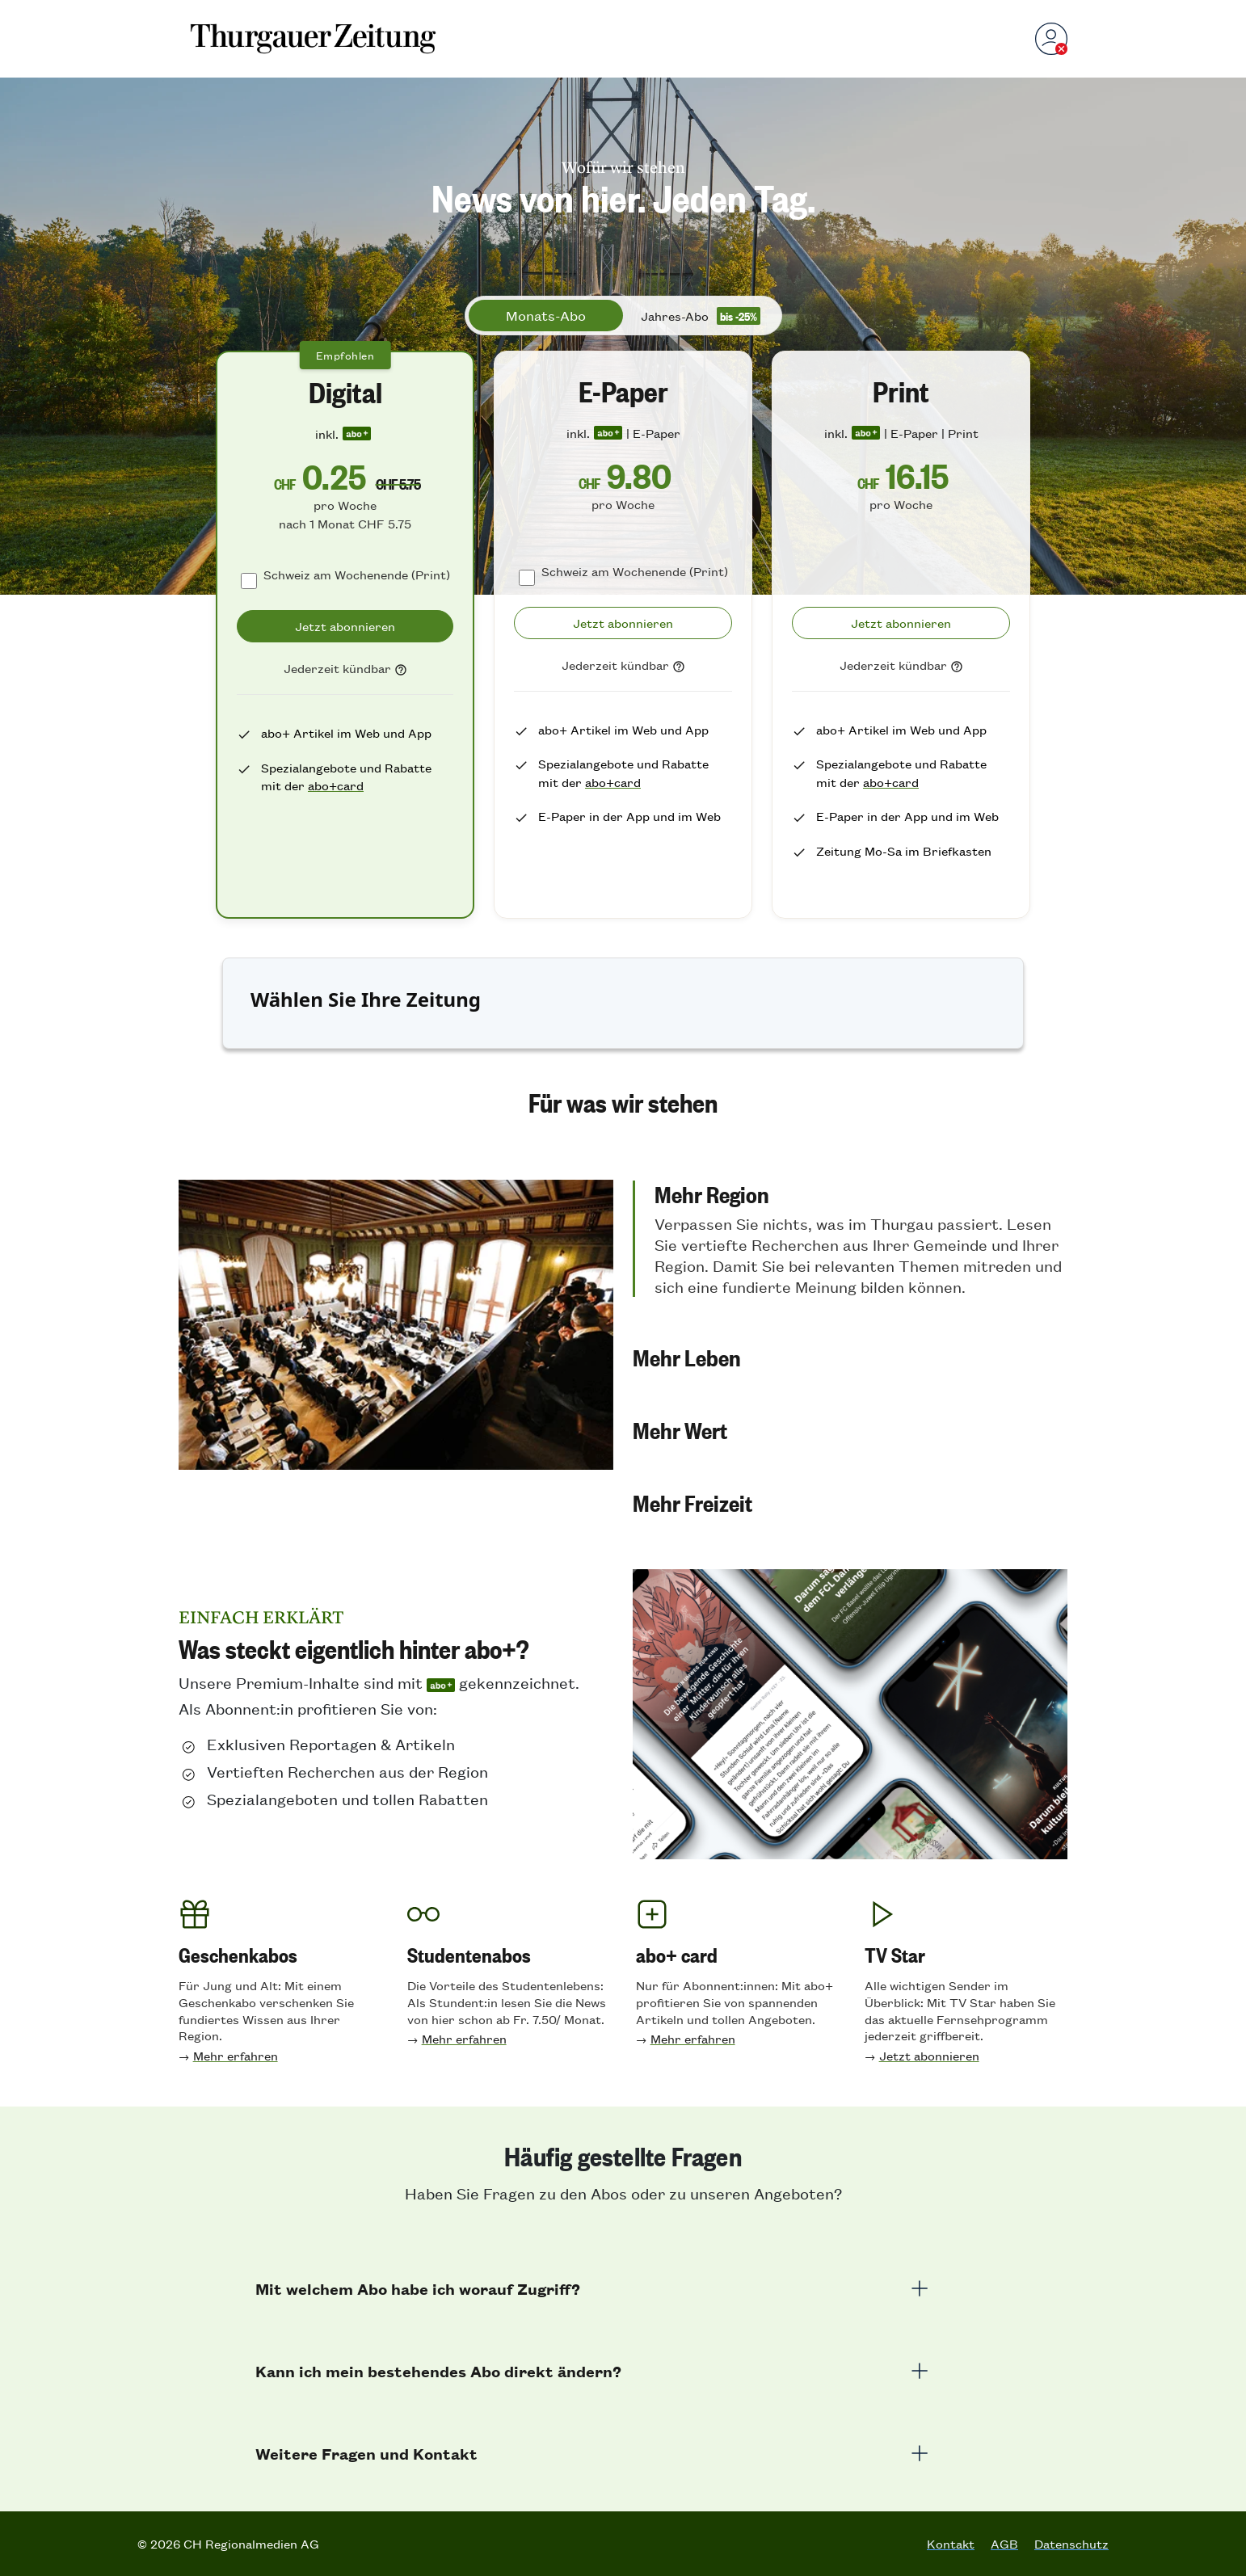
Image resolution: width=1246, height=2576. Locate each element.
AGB (1004, 2543)
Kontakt (950, 2543)
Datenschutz (1071, 2543)
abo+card (336, 785)
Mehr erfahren (235, 2055)
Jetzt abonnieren (929, 2055)
